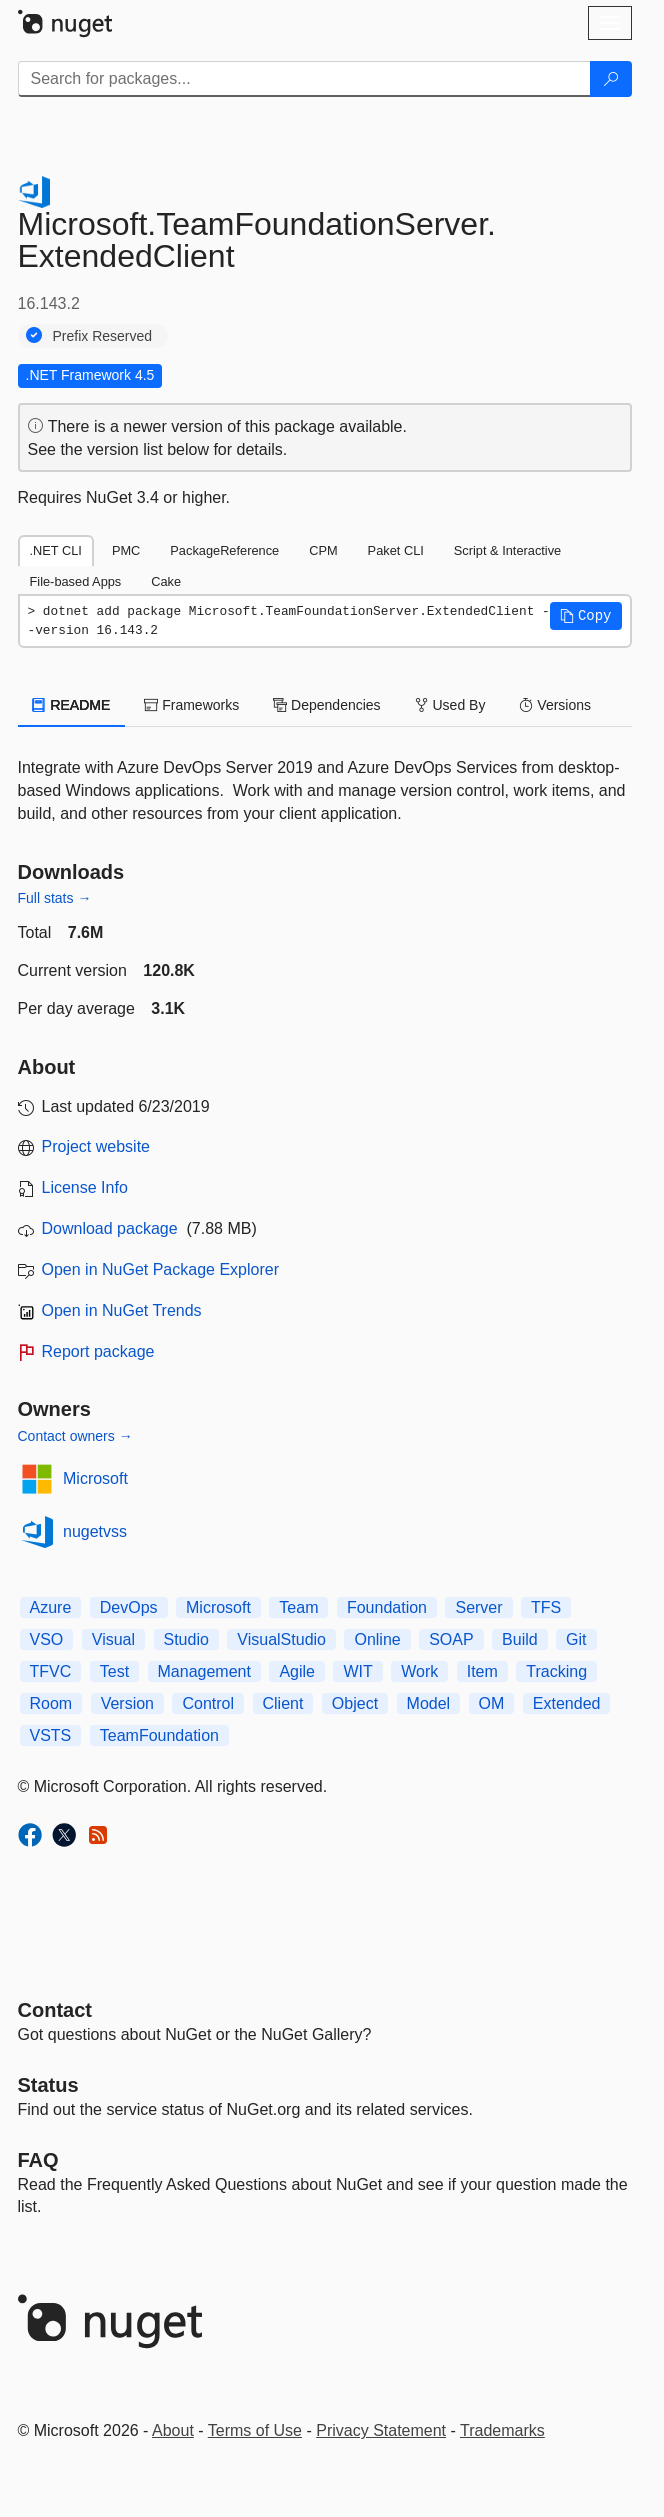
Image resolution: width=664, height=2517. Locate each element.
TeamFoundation (159, 1735)
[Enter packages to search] (304, 79)
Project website (96, 1146)
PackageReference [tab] (224, 550)
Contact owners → (75, 1436)
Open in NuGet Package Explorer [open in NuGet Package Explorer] (160, 1269)
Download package (110, 1228)
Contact (55, 2010)
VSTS (51, 1735)
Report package (98, 1351)
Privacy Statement (381, 2430)
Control (208, 1703)
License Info (85, 1187)
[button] (586, 616)
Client (283, 1703)
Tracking (556, 1671)
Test (114, 1671)
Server (478, 1607)
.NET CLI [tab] (56, 550)
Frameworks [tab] (191, 705)
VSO (47, 1639)
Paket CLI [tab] (396, 550)
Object (355, 1703)
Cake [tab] (166, 581)
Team (298, 1607)
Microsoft (95, 1478)
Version (127, 1703)
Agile (297, 1671)
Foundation (387, 1607)
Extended (567, 1703)
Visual (113, 1639)
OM (492, 1703)
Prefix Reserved (103, 336)
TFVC (51, 1671)
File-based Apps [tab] (76, 581)
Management (204, 1671)
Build (520, 1639)
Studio (186, 1639)
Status (48, 2085)
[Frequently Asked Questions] (38, 2160)
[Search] (611, 79)
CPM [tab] (323, 550)
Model (429, 1703)
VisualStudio (281, 1639)
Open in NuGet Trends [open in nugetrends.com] (122, 1310)
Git (576, 1639)
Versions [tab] (555, 705)
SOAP (451, 1639)
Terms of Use (255, 2430)
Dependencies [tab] (326, 705)
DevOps (129, 1607)
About (173, 2430)
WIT (357, 1671)
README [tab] (72, 705)
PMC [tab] (126, 550)
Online (377, 1639)
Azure (51, 1607)
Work (419, 1671)
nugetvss (95, 1531)
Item (482, 1671)
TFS (546, 1607)
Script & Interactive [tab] (507, 550)
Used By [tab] (450, 705)
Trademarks (502, 2430)
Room (51, 1703)
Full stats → (55, 898)
